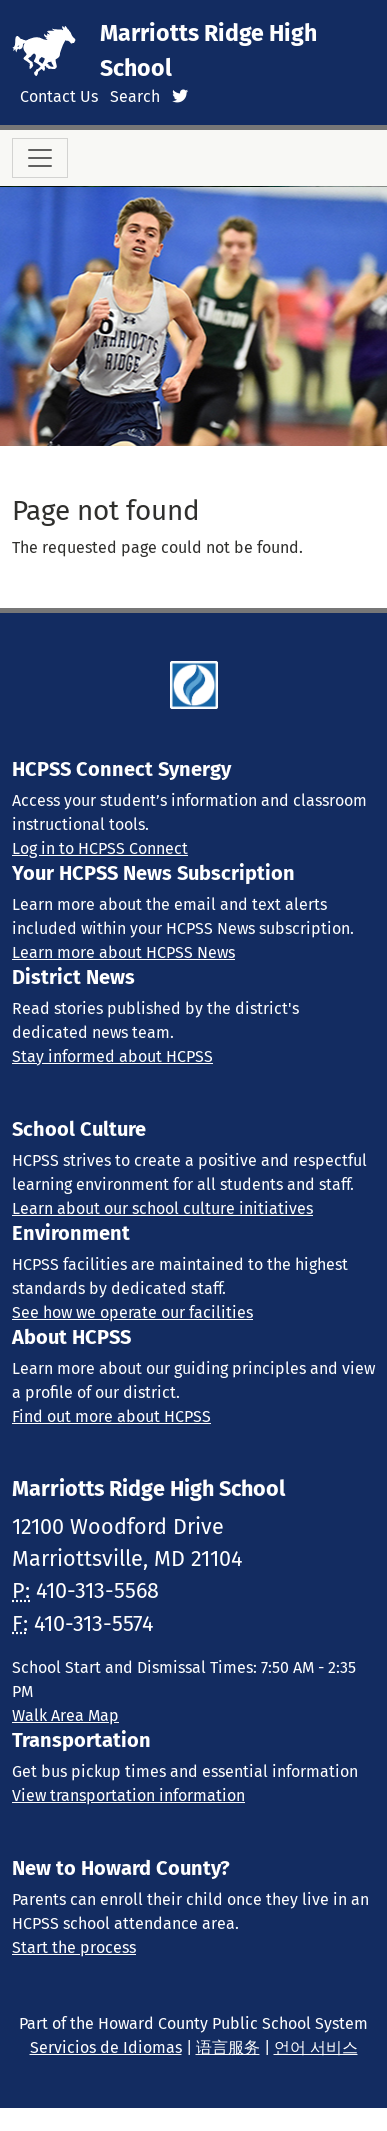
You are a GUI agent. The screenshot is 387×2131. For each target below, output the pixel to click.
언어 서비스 (316, 2047)
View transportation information (128, 1795)
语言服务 (228, 2047)
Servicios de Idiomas (106, 2047)
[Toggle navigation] (40, 158)
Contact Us (59, 96)
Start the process (74, 1947)
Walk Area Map (65, 1715)
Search (135, 96)
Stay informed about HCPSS (112, 1056)
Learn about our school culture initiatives (162, 1208)
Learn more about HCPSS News (123, 952)
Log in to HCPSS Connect (100, 848)
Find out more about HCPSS (111, 1416)
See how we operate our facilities (132, 1312)
